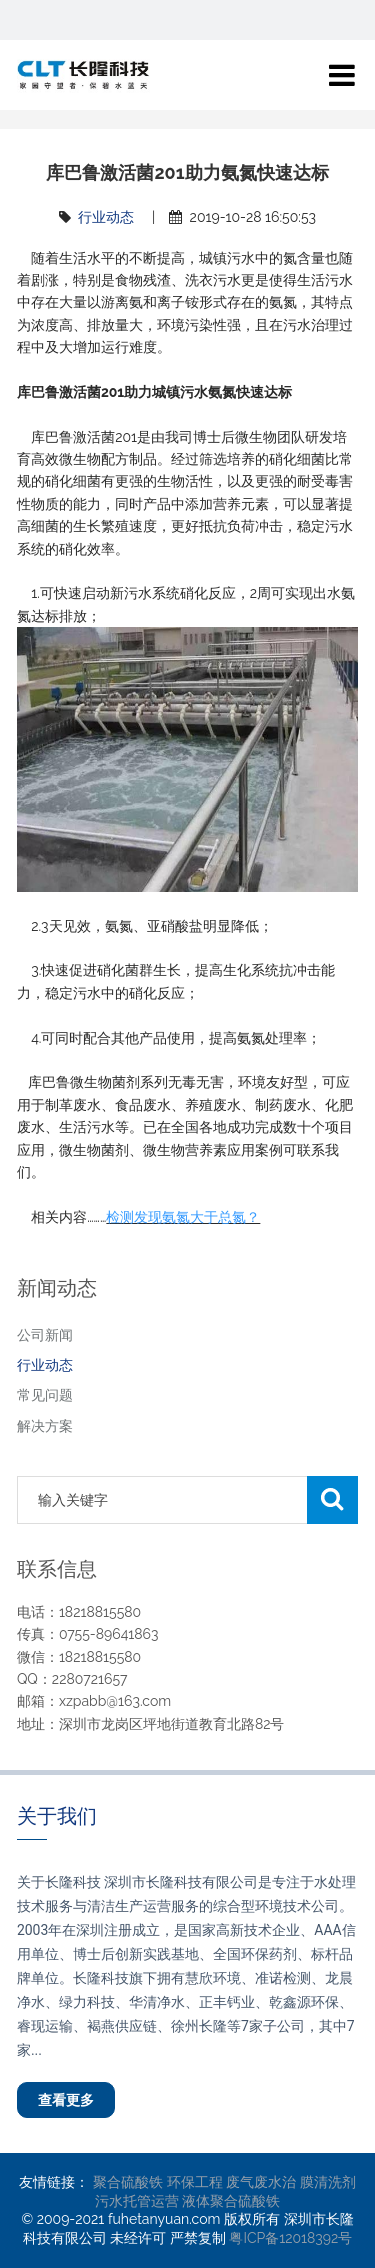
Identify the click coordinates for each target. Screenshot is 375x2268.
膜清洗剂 (328, 2182)
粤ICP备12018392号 (290, 2238)
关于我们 (57, 1816)
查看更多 (66, 2100)
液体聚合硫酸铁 (231, 2201)
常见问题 (45, 1395)
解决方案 (45, 1426)
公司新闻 (45, 1335)
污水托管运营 (137, 2201)
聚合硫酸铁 (128, 2182)
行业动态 (106, 217)
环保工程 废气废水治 (232, 2182)
